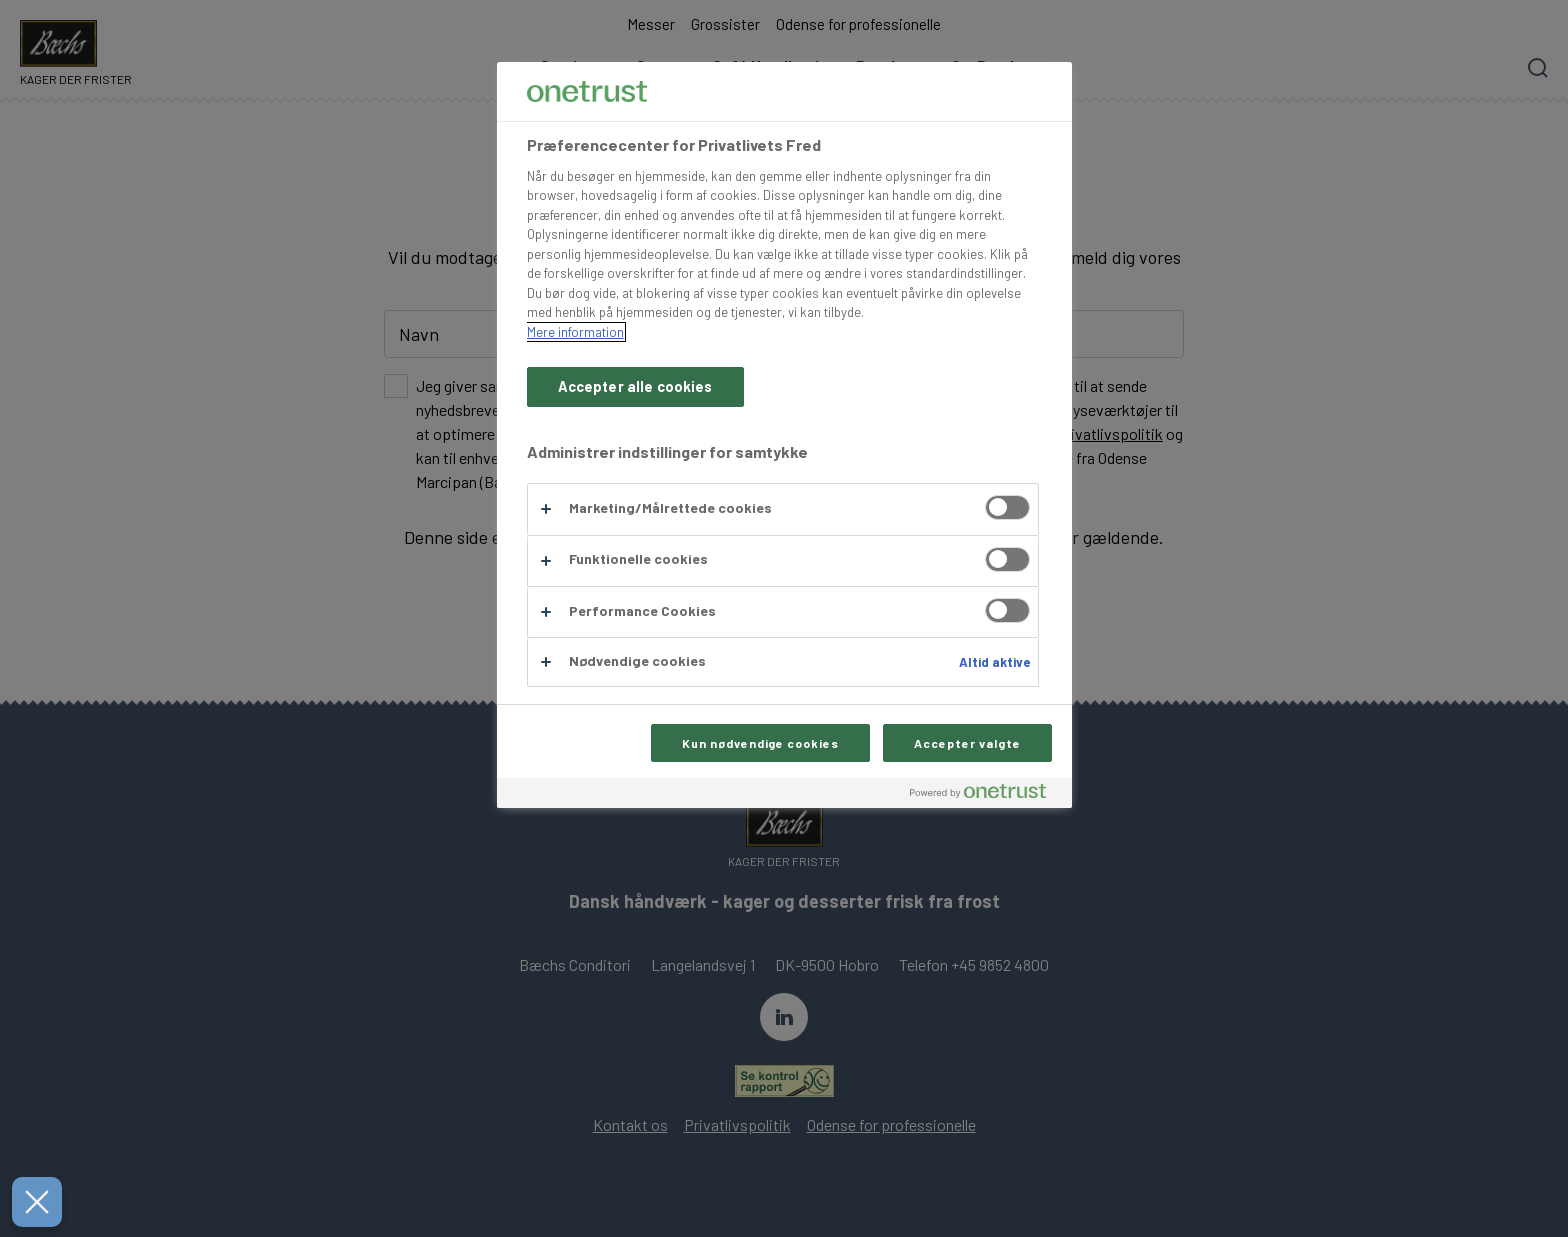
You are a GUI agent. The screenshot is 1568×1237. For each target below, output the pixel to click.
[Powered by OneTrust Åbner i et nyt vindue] (986, 795)
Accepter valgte (967, 743)
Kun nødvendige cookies (760, 743)
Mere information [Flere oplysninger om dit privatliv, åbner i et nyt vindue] (575, 332)
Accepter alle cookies (635, 386)
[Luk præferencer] (29, 1202)
